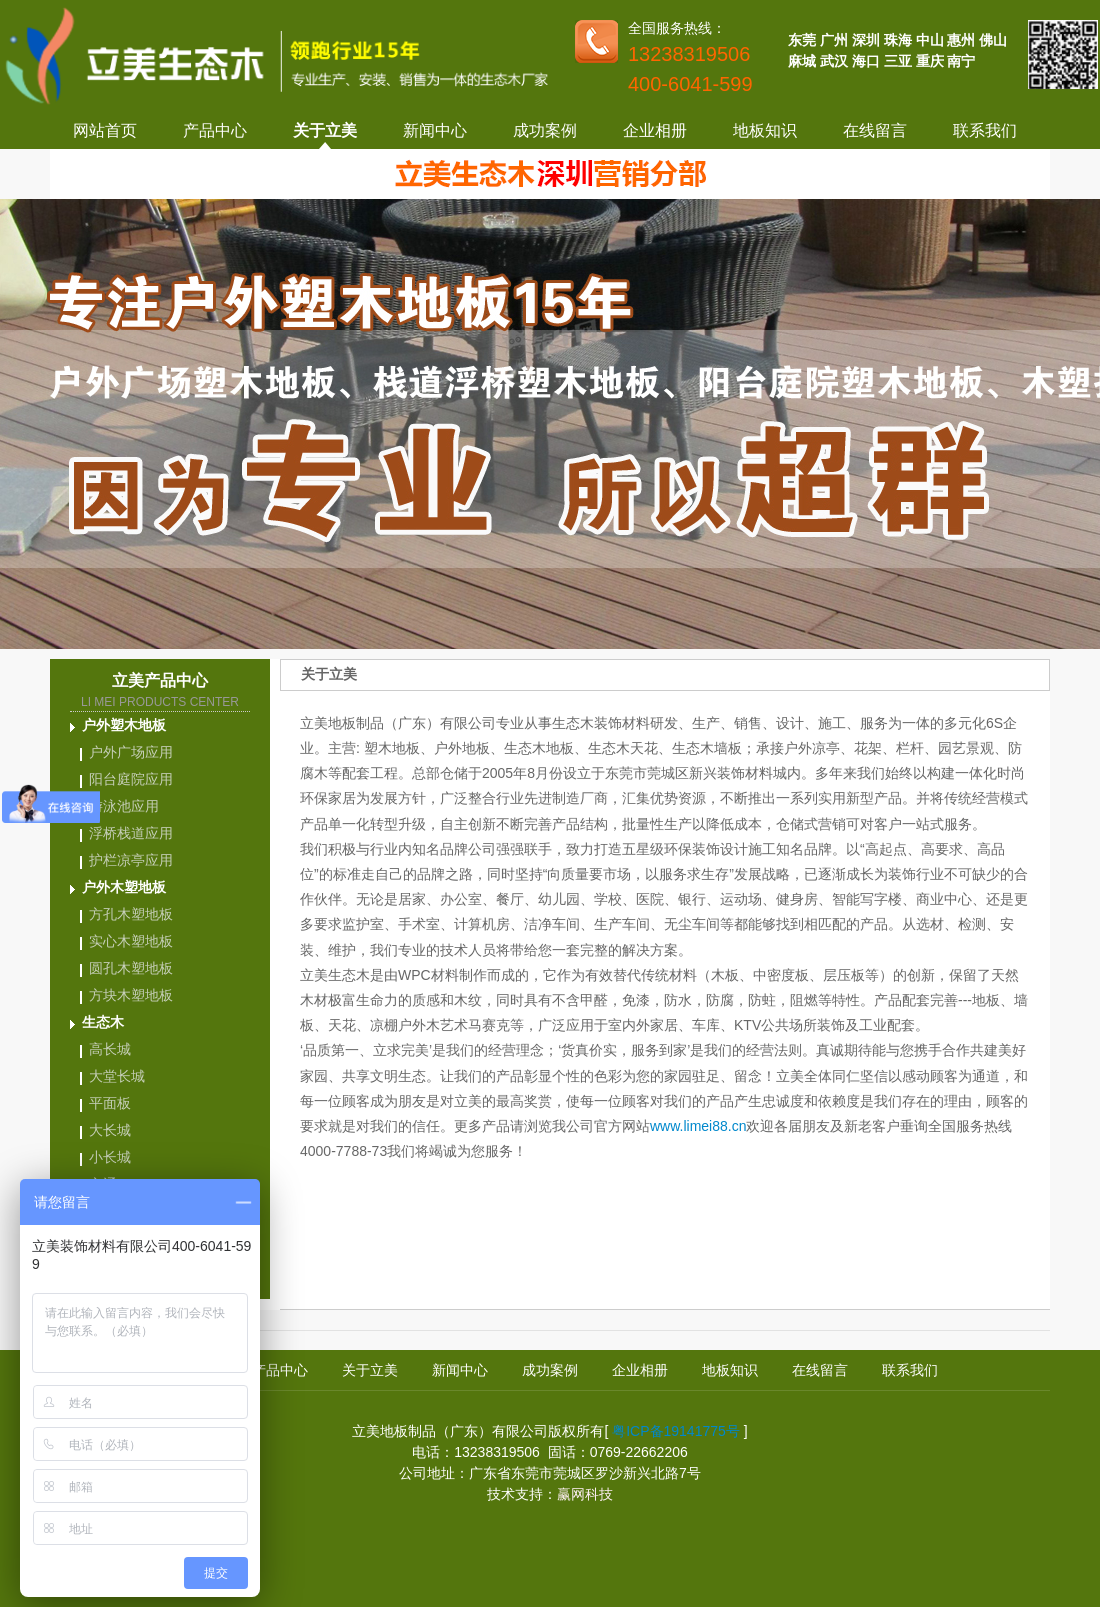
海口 (866, 61)
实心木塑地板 (131, 941)
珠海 (898, 40)
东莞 (802, 40)
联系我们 (985, 130)
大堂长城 (117, 1076)
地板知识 (765, 130)
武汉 (834, 61)
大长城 (110, 1130)
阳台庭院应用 (131, 779)
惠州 (961, 40)
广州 (834, 40)
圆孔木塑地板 (131, 968)
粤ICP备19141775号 (676, 1431)
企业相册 (655, 130)
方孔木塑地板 (131, 914)
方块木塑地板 (131, 995)
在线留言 (875, 130)
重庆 (930, 61)
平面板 (110, 1103)
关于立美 (325, 130)
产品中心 (215, 130)
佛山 (993, 40)
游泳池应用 (124, 806)
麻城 (802, 61)
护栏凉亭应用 (131, 860)
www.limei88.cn (698, 1126)
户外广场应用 (131, 752)
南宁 (961, 61)
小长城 (110, 1157)
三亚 (898, 61)
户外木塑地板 (124, 887)
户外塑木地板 (124, 725)
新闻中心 (435, 130)
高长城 (110, 1049)
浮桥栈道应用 (131, 833)
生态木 (103, 1022)
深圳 (866, 40)
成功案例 (545, 130)
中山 (930, 40)
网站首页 (105, 130)
